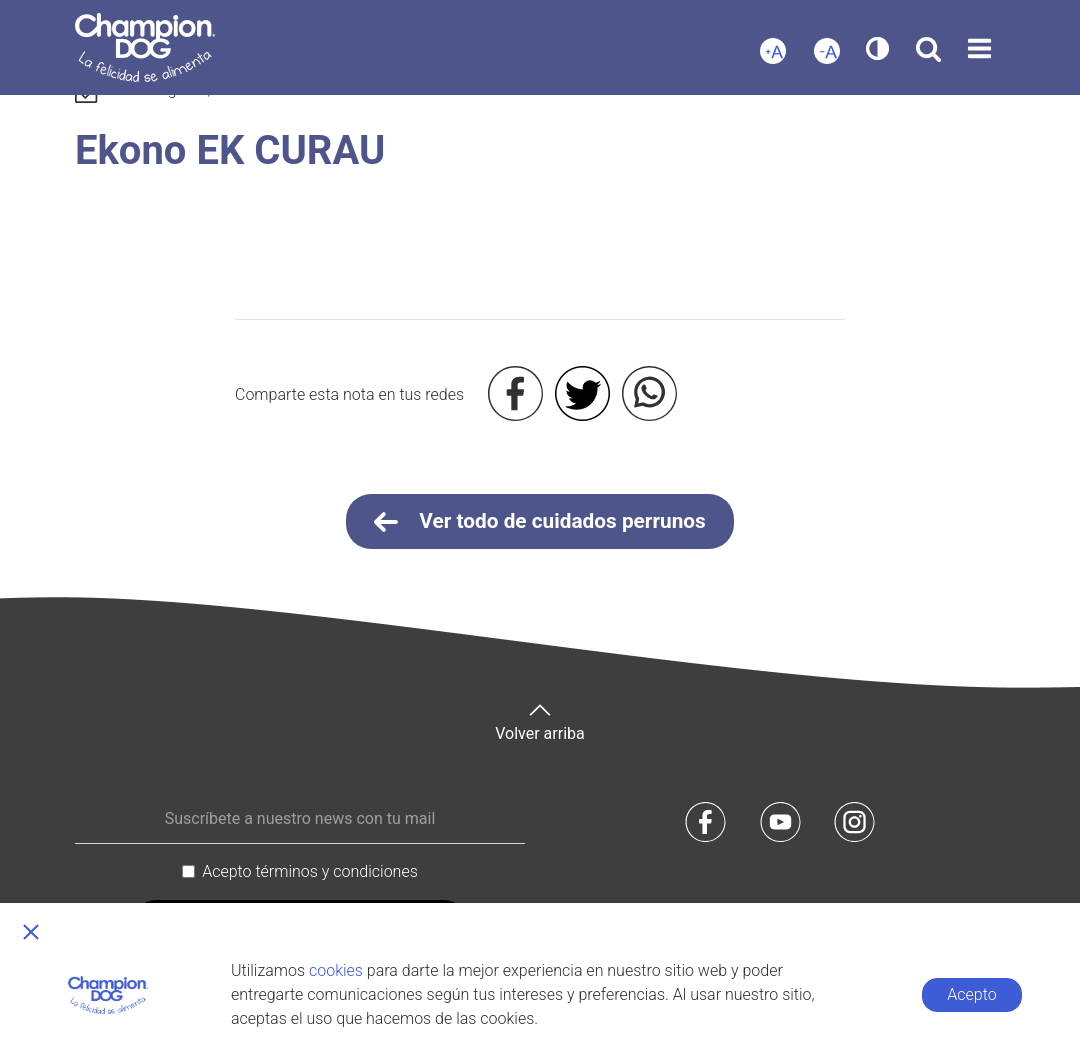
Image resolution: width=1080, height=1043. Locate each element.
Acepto (971, 994)
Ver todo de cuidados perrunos (540, 522)
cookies (336, 970)
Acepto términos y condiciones (310, 871)
